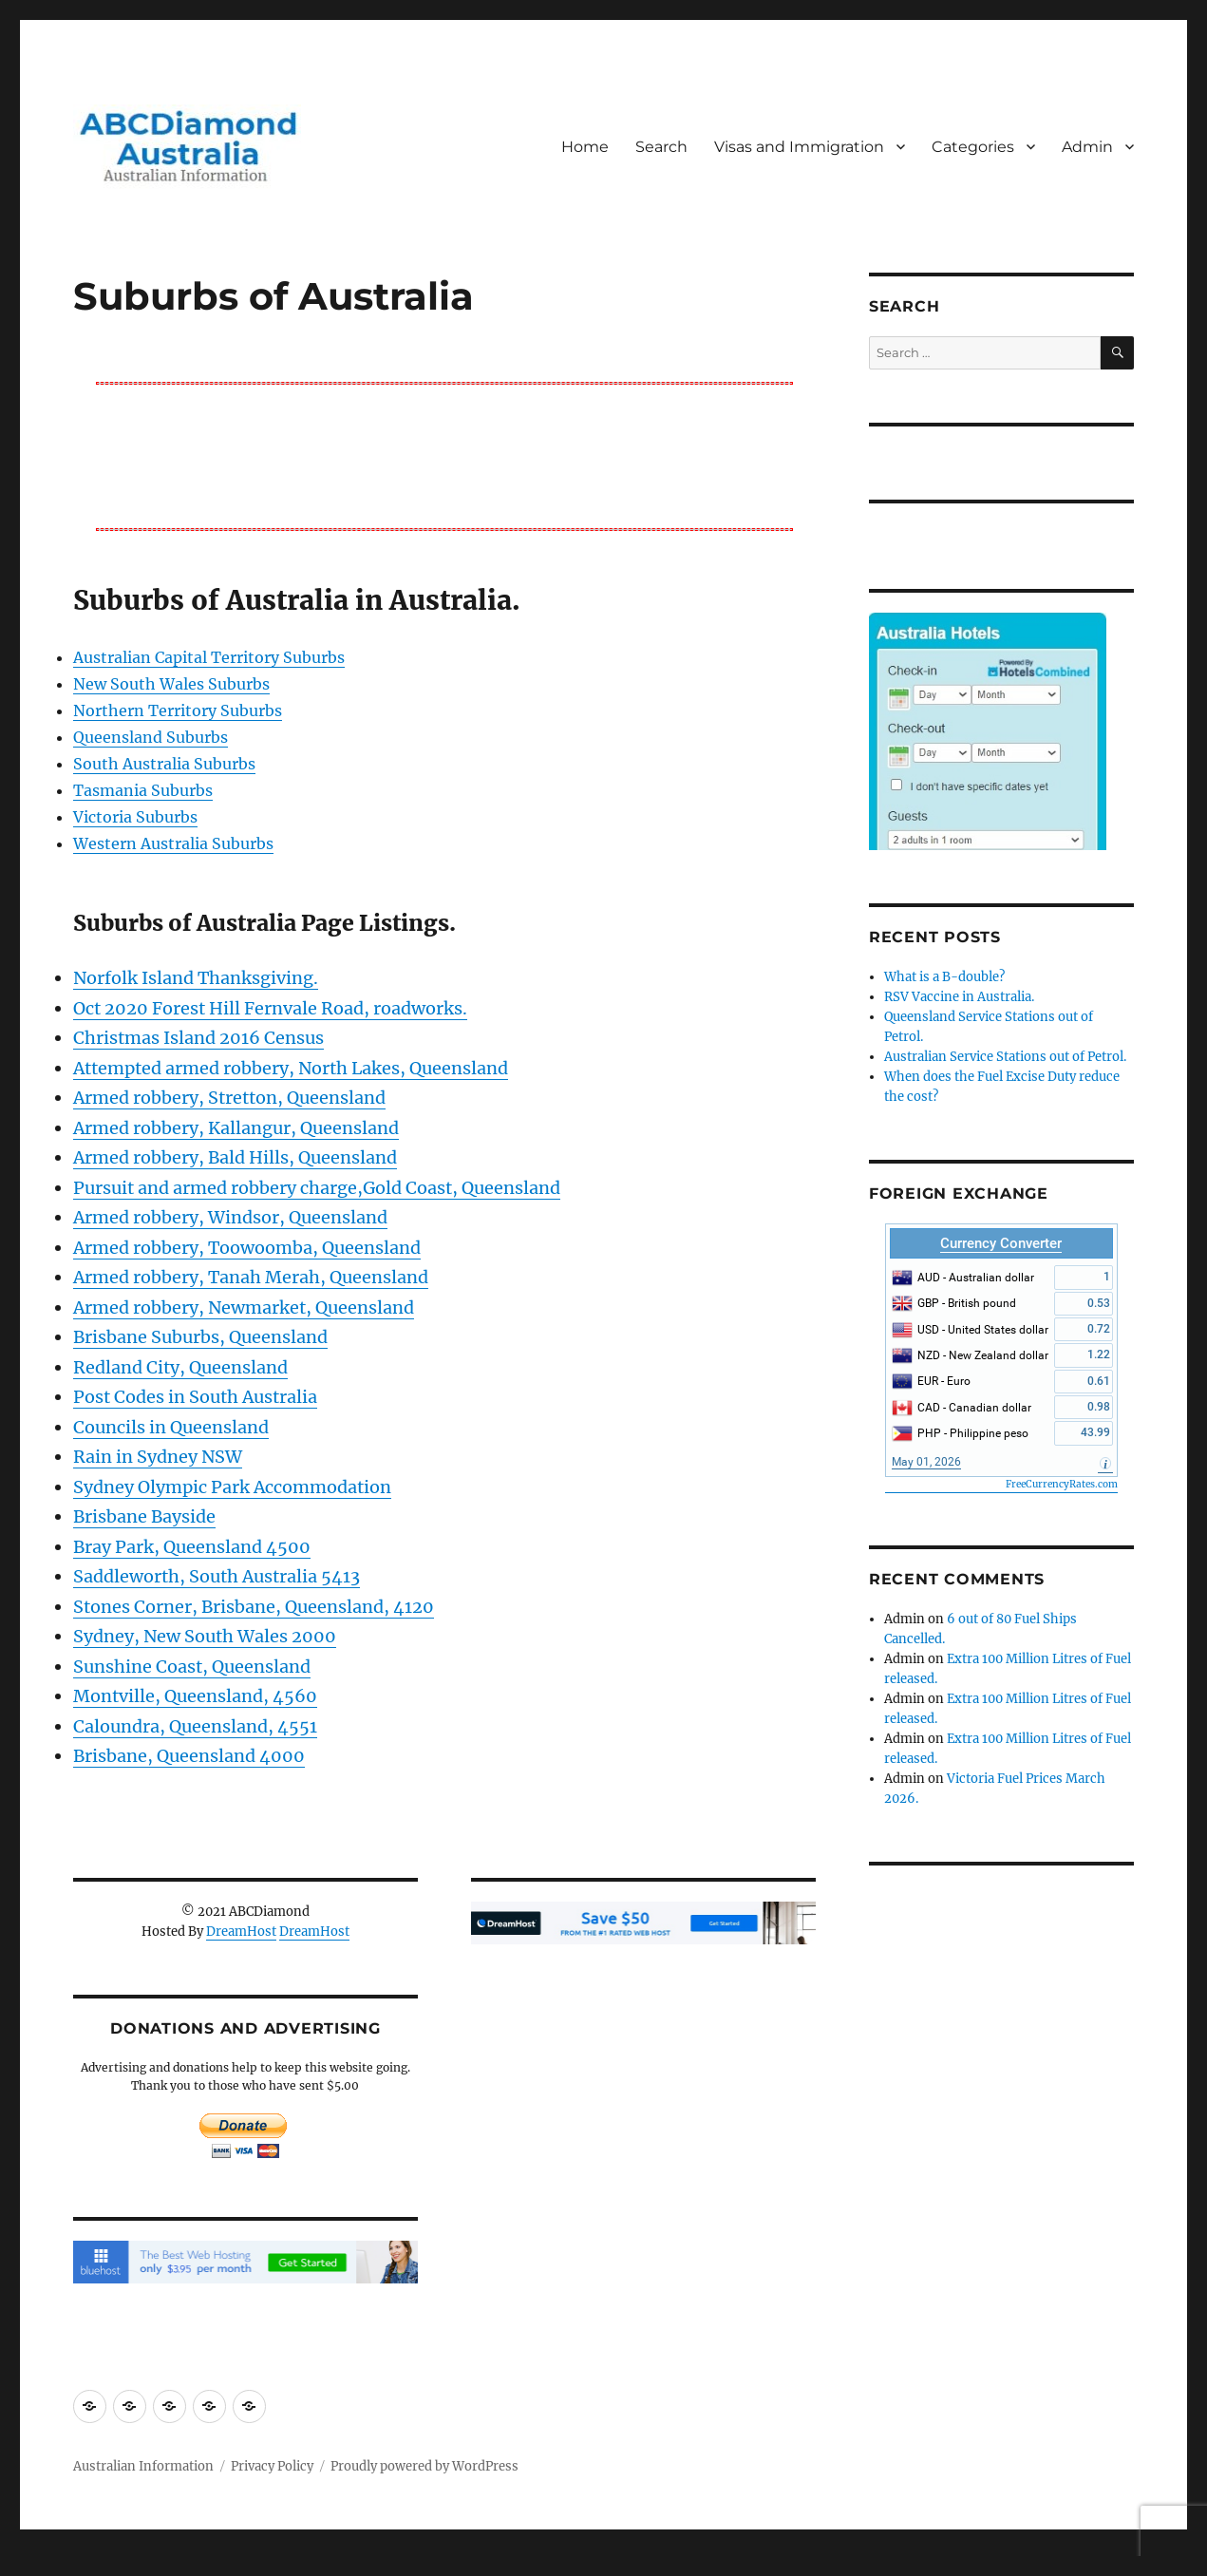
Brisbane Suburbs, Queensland (200, 1337)
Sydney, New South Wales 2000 (204, 1636)
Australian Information (143, 2466)
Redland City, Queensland (180, 1367)
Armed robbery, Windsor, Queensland (230, 1217)
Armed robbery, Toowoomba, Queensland (247, 1248)
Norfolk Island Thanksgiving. (195, 978)
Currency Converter (1001, 1243)
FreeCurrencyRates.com (1062, 1484)
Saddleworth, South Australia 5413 (216, 1576)
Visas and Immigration (799, 147)
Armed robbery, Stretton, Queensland (229, 1097)
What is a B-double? (944, 977)
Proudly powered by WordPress (424, 2466)
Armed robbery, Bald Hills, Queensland (235, 1157)
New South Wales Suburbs (171, 683)
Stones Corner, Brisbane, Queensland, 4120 (253, 1607)
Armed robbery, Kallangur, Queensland (236, 1128)
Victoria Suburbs (135, 816)
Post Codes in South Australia (195, 1397)
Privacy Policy (272, 2466)
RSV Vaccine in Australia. (959, 997)
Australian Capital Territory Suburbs (209, 657)
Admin (1087, 147)
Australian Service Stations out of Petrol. (1005, 1057)
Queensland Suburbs (150, 737)
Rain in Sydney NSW (157, 1457)
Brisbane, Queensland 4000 (189, 1756)
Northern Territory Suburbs (177, 710)
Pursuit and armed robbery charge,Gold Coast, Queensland (316, 1188)
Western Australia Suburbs (173, 843)
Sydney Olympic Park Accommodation (232, 1487)
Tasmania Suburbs (143, 790)
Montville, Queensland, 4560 (195, 1696)
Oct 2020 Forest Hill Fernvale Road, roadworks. (270, 1008)
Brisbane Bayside (144, 1516)
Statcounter (45, 2562)
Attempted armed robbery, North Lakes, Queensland (290, 1068)
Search (661, 147)
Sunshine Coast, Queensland (192, 1666)
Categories (973, 147)
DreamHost (241, 1931)
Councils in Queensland (171, 1427)
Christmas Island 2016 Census (198, 1038)
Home (585, 147)
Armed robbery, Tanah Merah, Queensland (250, 1277)
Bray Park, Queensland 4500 (192, 1547)
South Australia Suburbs (164, 763)
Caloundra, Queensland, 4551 (195, 1726)
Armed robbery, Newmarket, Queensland (243, 1307)
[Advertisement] (448, 455)
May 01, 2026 (926, 1461)
